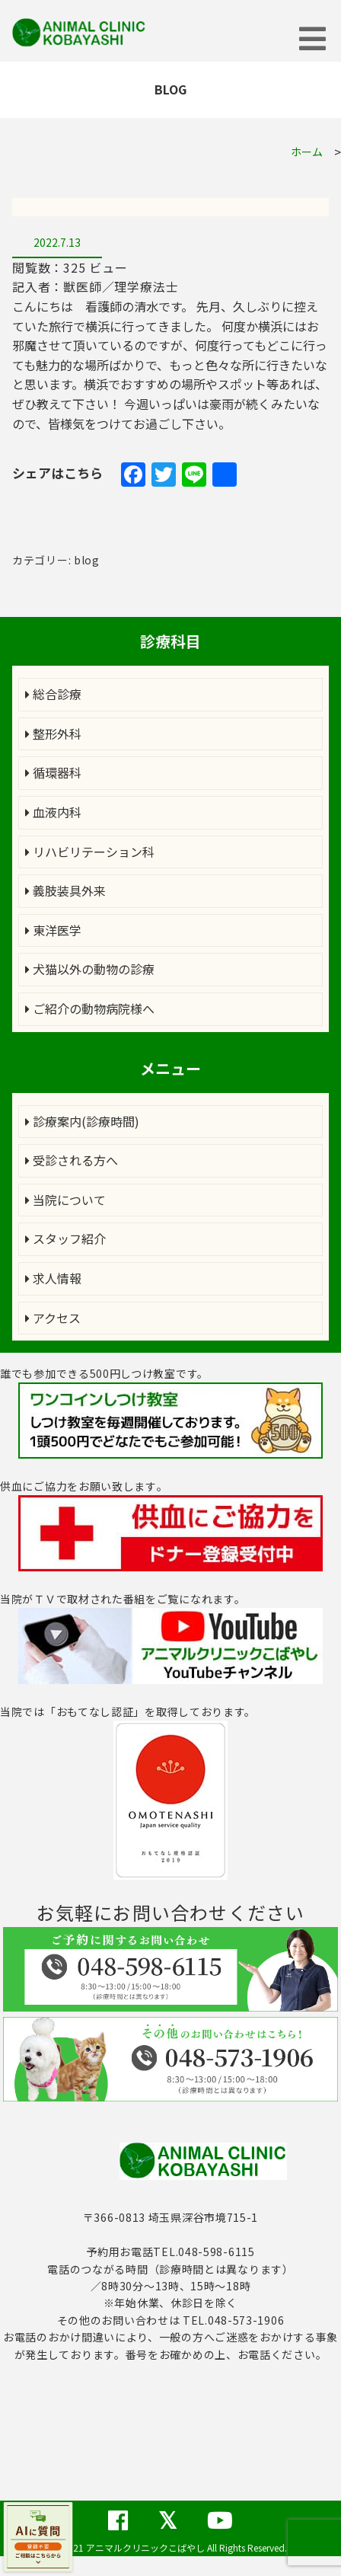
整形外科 (53, 733)
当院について (65, 1200)
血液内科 (53, 812)
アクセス (53, 1318)
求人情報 (53, 1278)
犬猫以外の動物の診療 (90, 969)
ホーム (307, 151)
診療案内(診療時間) (82, 1121)
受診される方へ (71, 1160)
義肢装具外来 (65, 890)
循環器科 (53, 772)
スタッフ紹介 (65, 1238)
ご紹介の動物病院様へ (90, 1008)
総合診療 (53, 694)
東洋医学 (53, 930)
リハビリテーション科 (90, 851)
